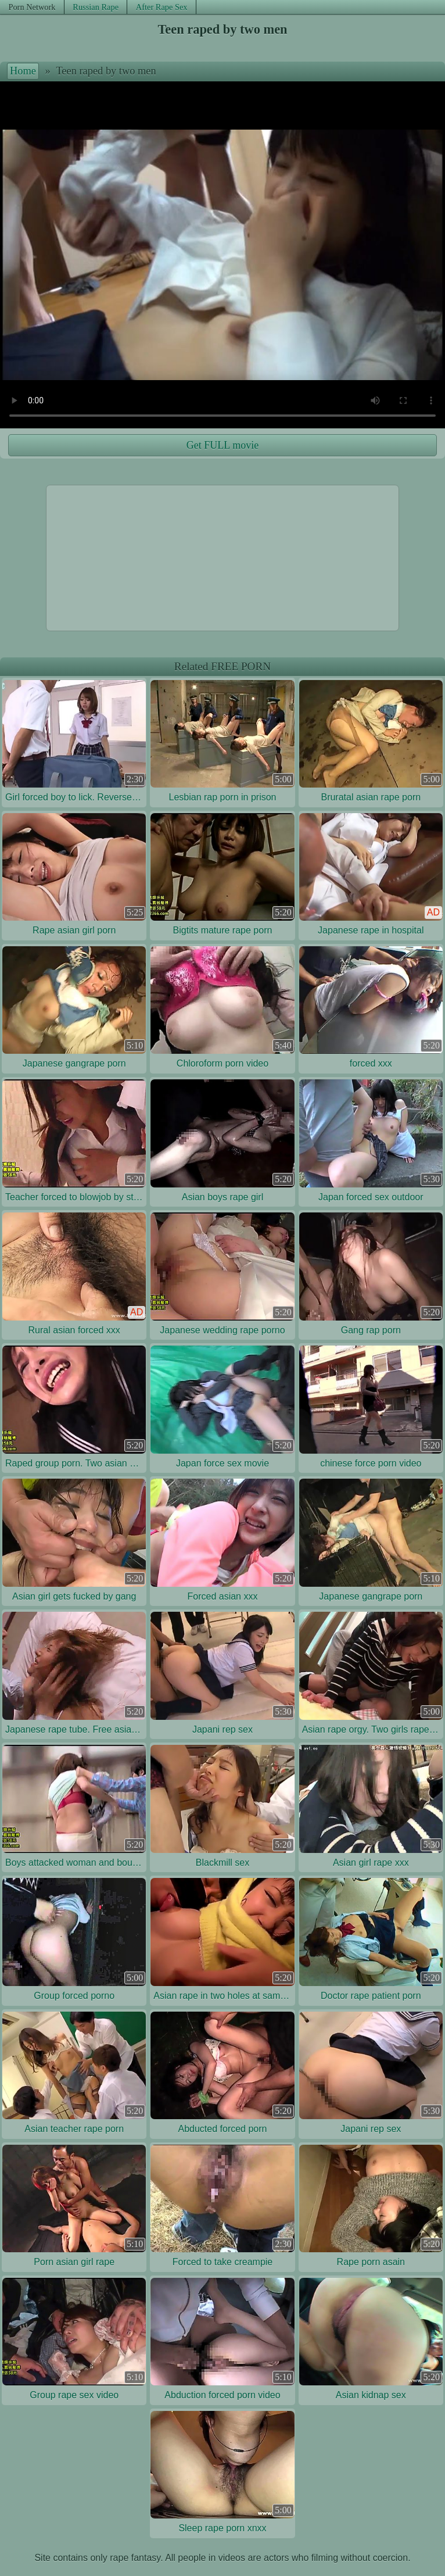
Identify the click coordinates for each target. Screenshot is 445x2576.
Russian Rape (96, 7)
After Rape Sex (162, 7)
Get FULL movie (222, 445)
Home (23, 71)
